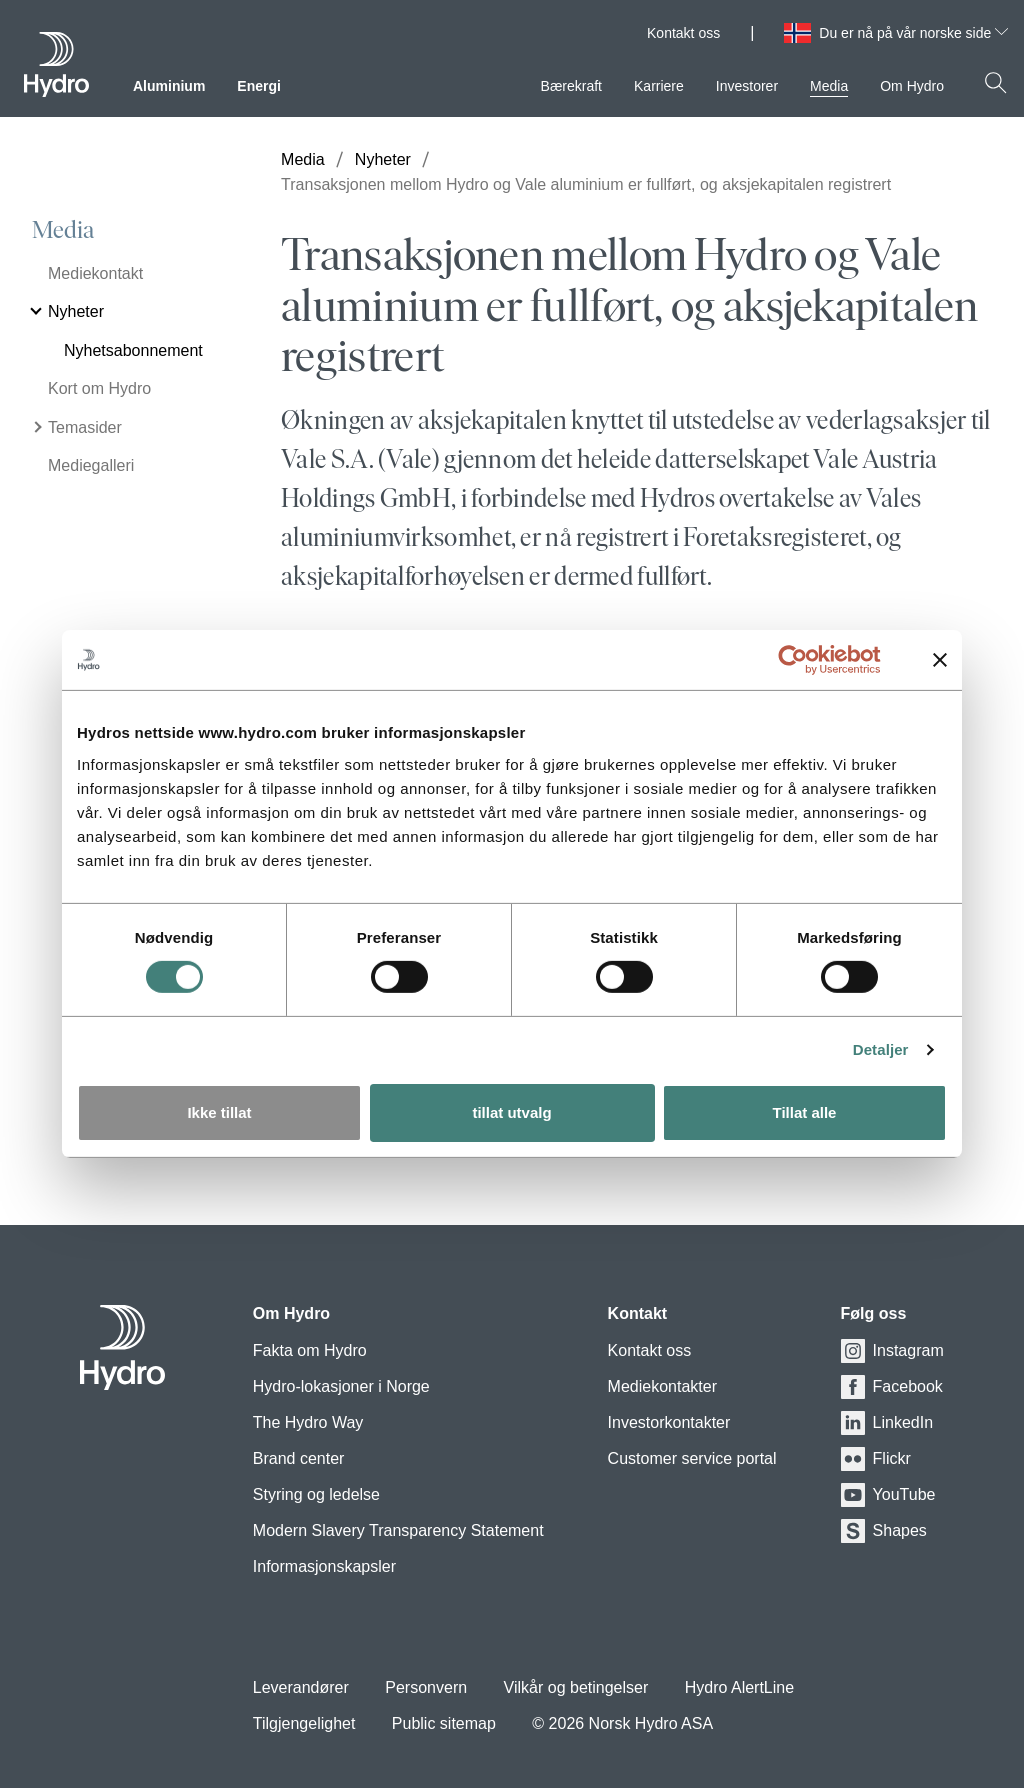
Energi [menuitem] (259, 86)
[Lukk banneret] (940, 660)
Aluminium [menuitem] (169, 86)
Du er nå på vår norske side (913, 33)
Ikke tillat (219, 1112)
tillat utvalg (511, 1112)
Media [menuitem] (829, 86)
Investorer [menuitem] (747, 86)
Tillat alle (805, 1112)
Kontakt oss (683, 33)
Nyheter (383, 159)
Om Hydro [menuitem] (912, 86)
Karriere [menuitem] (659, 86)
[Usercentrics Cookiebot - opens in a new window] (808, 660)
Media (63, 230)
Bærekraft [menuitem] (571, 86)
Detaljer (881, 1049)
